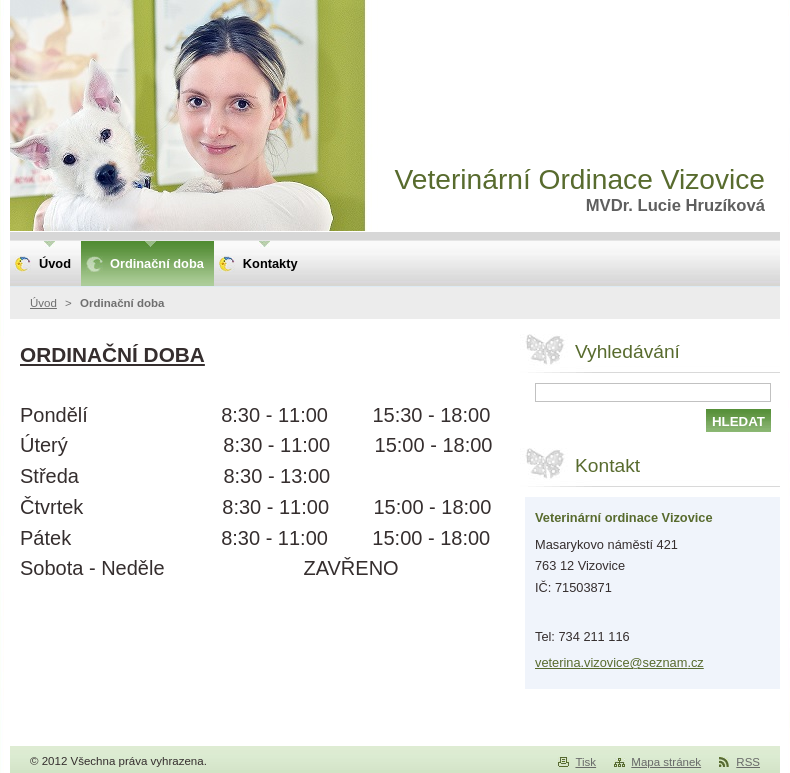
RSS (748, 762)
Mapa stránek (666, 762)
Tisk (585, 762)
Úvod (43, 303)
